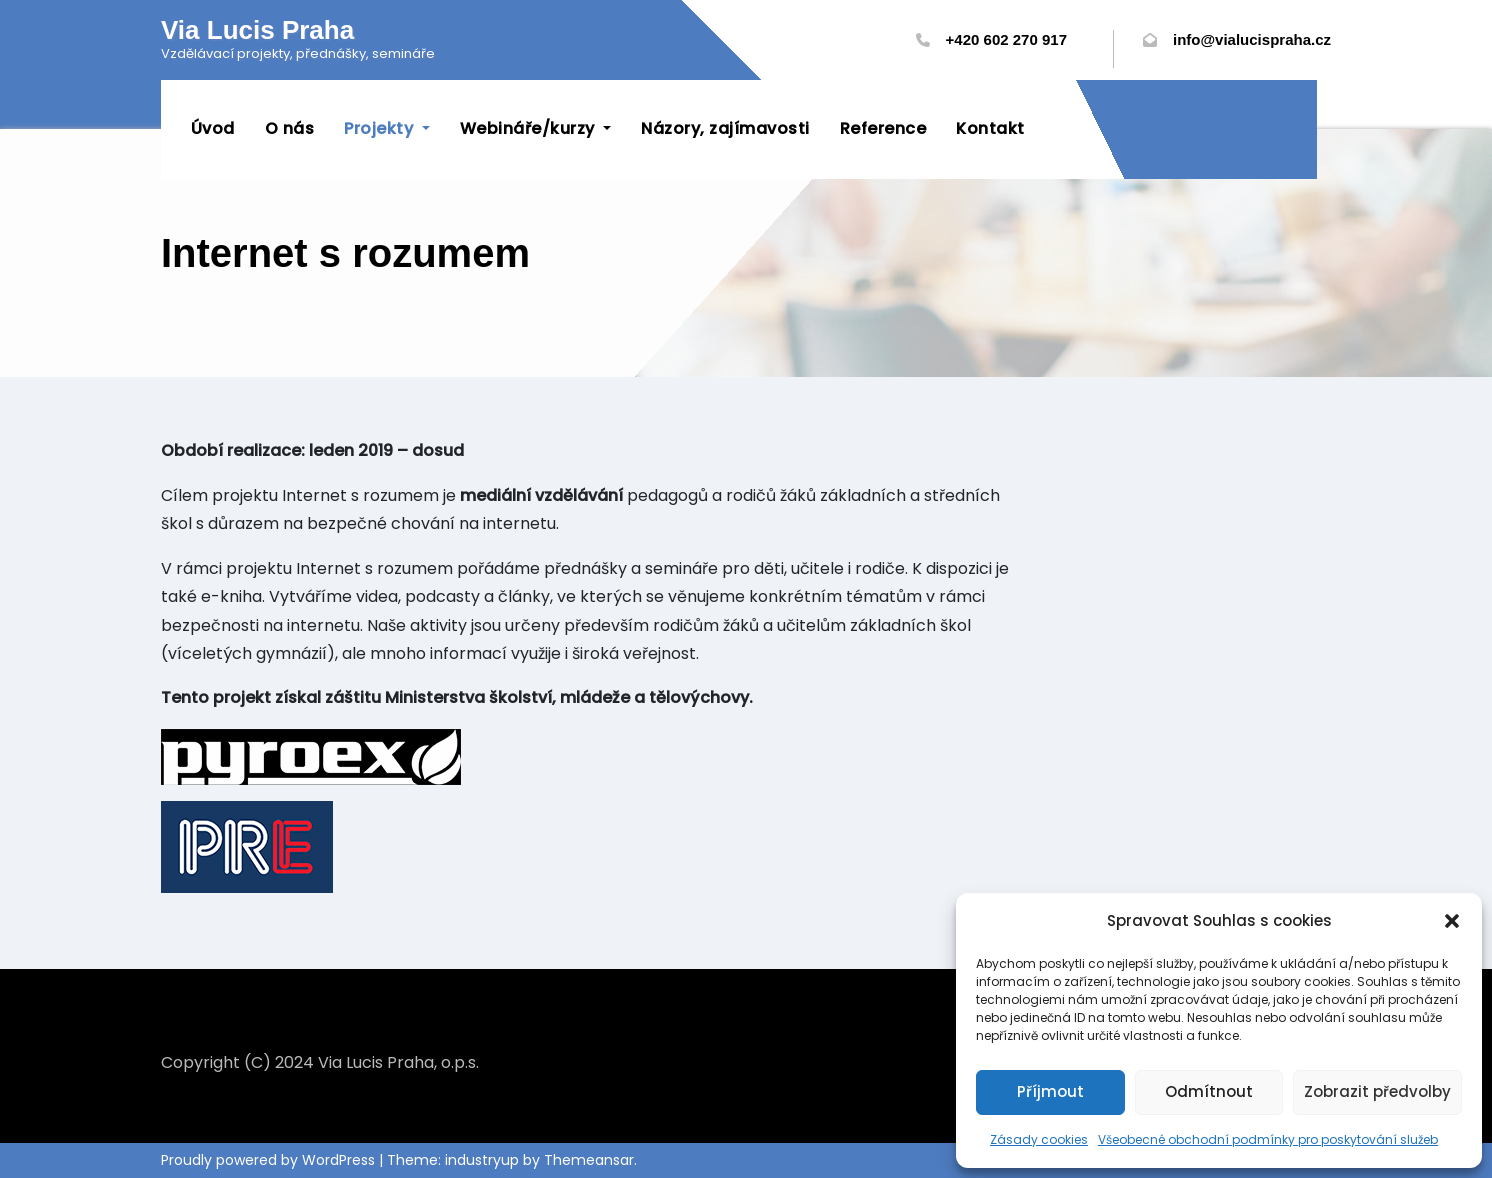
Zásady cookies (1039, 1139)
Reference (883, 128)
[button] (1452, 921)
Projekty (388, 128)
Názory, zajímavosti (726, 128)
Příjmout (1050, 1091)
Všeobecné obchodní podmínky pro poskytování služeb (1268, 1139)
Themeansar (589, 1160)
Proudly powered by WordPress (270, 1160)
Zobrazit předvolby (1377, 1091)
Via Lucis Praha (257, 30)
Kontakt (991, 128)
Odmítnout (1209, 1091)
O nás (290, 128)
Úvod (213, 128)
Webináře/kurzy (536, 128)
